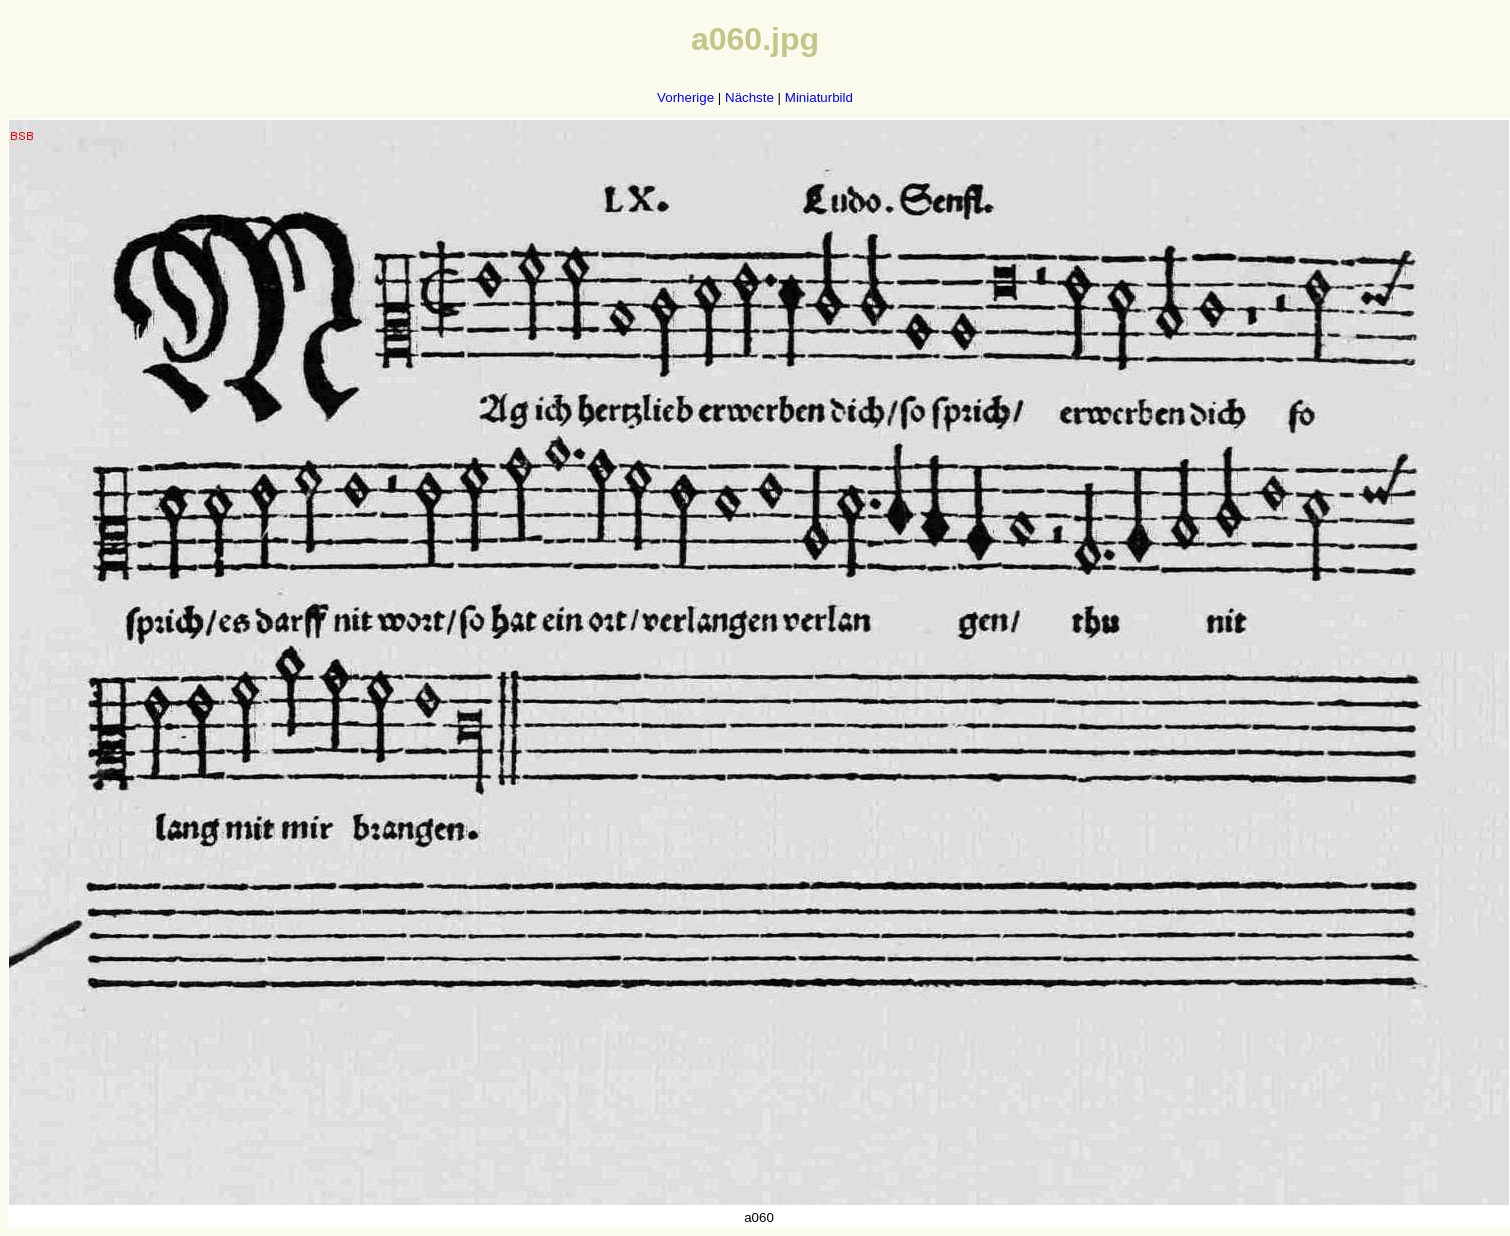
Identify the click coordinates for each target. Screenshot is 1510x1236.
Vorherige (685, 97)
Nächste (749, 97)
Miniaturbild (819, 97)
